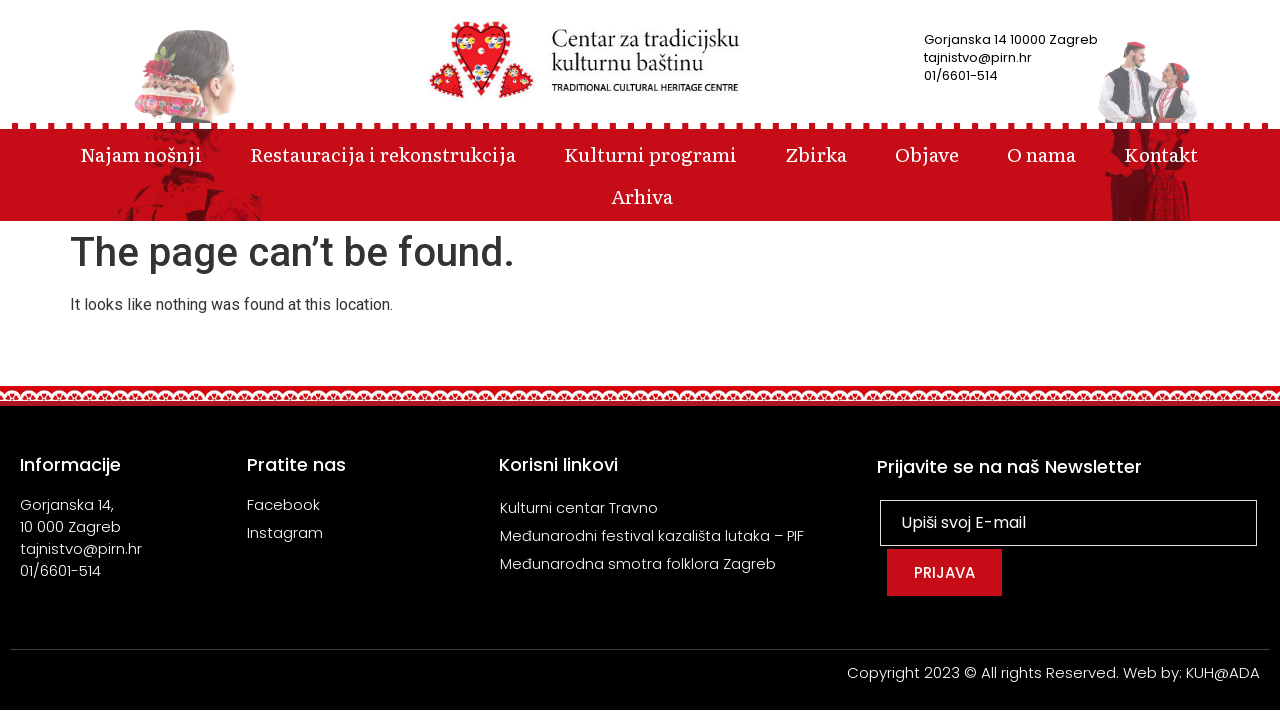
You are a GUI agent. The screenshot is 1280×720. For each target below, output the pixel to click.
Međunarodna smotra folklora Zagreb (638, 563)
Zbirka (816, 153)
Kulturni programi (650, 153)
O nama (1041, 153)
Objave (927, 153)
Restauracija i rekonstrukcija (383, 153)
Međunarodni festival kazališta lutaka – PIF (653, 535)
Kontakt (1161, 153)
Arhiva (642, 195)
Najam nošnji (141, 153)
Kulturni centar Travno (579, 507)
